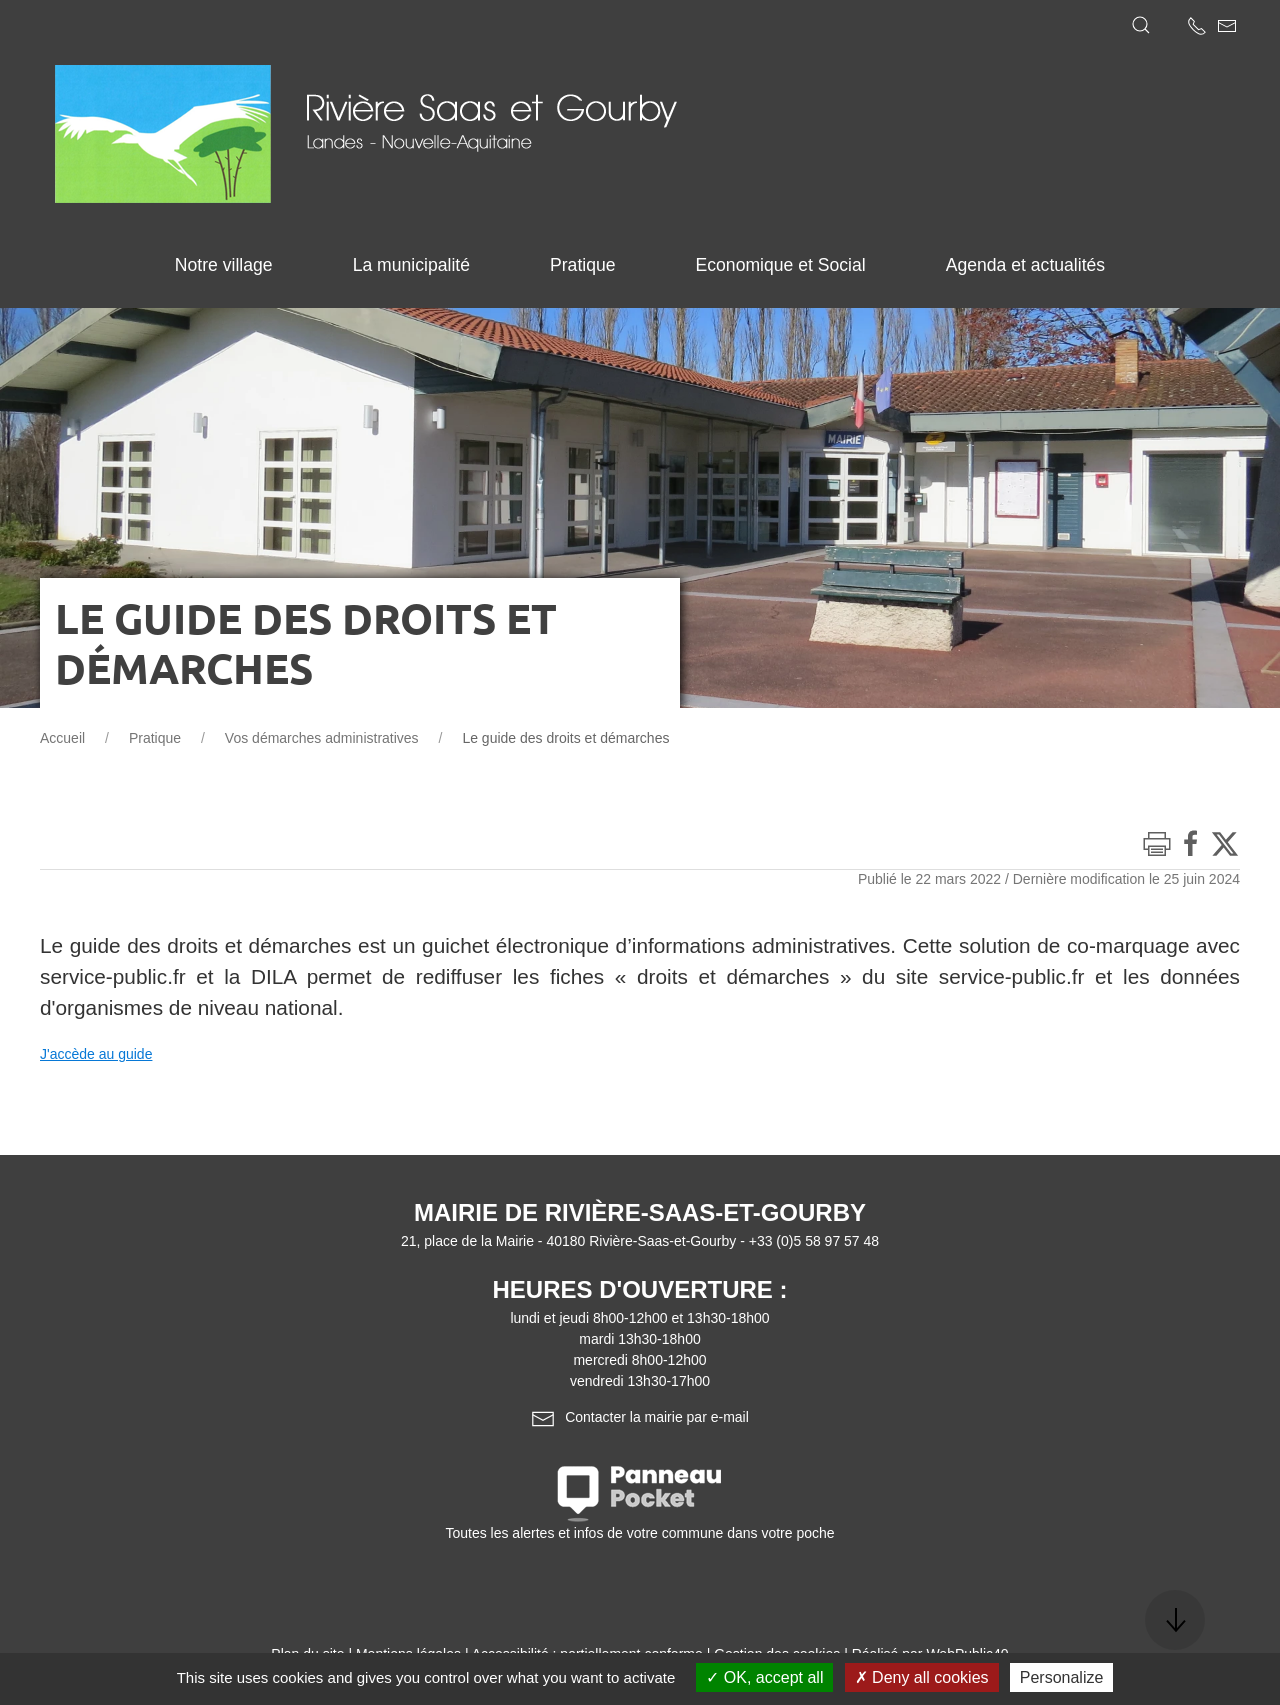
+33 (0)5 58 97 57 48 (814, 1241)
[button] (1141, 25)
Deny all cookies (922, 1677)
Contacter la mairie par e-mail (640, 1417)
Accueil (62, 738)
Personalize (1062, 1677)
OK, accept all (764, 1677)
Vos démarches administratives (322, 738)
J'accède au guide (96, 1054)
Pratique (155, 738)
